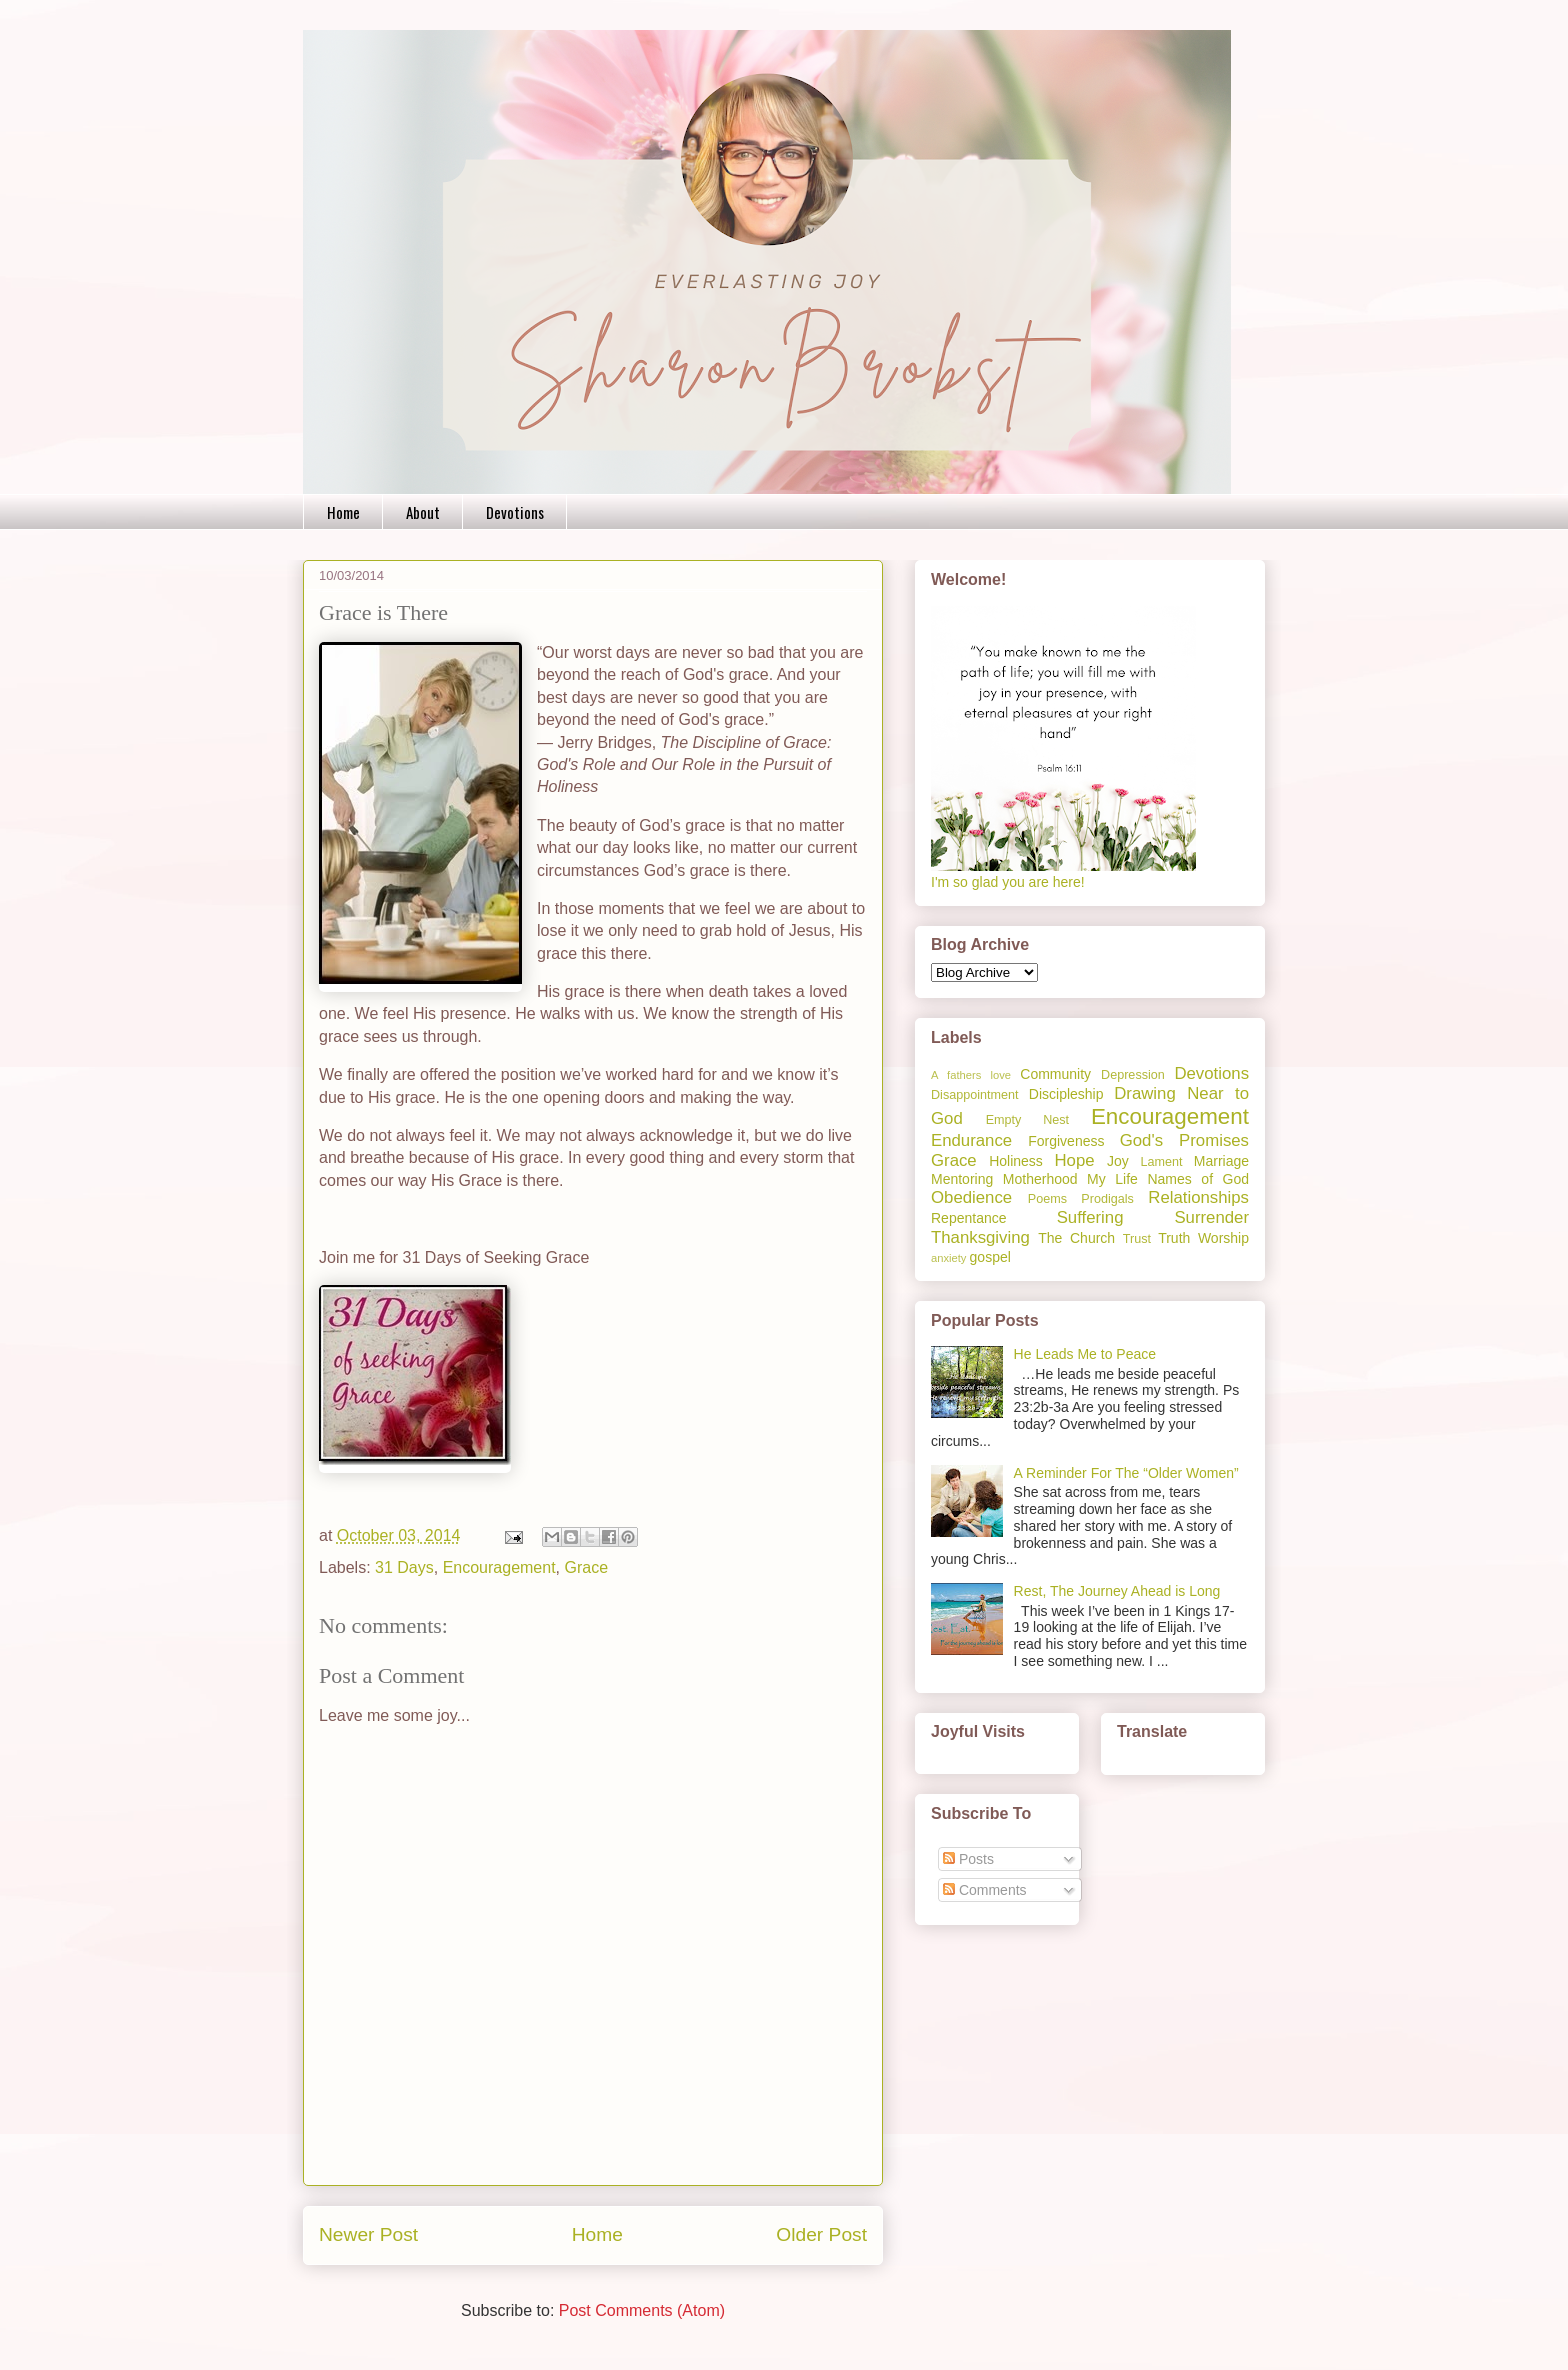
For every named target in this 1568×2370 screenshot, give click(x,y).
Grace (587, 1567)
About (423, 512)
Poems (1047, 1199)
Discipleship (1066, 1094)
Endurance (971, 1140)
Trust (1137, 1239)
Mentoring (962, 1179)
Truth (1174, 1238)
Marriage (1221, 1161)
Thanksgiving (980, 1237)
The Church (1076, 1238)
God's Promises (1184, 1140)
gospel (990, 1257)
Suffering (1090, 1217)
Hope (1074, 1160)
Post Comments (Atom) (642, 2310)
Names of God (1198, 1179)
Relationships (1198, 1197)
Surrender (1211, 1217)
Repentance (969, 1218)
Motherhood (1040, 1179)
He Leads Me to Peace (1085, 1354)
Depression (1133, 1075)
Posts (968, 1859)
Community (1055, 1074)
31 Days (404, 1567)
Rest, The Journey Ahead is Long (1117, 1591)
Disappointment (975, 1095)
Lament (1161, 1162)
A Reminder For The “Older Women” (1126, 1473)
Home (343, 512)
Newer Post (368, 2234)
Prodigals (1107, 1199)
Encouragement (499, 1567)
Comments (985, 1890)
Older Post (821, 2234)
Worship (1223, 1238)
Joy (1118, 1161)
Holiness (1016, 1161)
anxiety (948, 1258)
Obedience (971, 1197)
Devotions (515, 512)
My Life (1112, 1179)
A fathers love (971, 1075)
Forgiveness (1066, 1141)
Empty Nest (1027, 1120)
